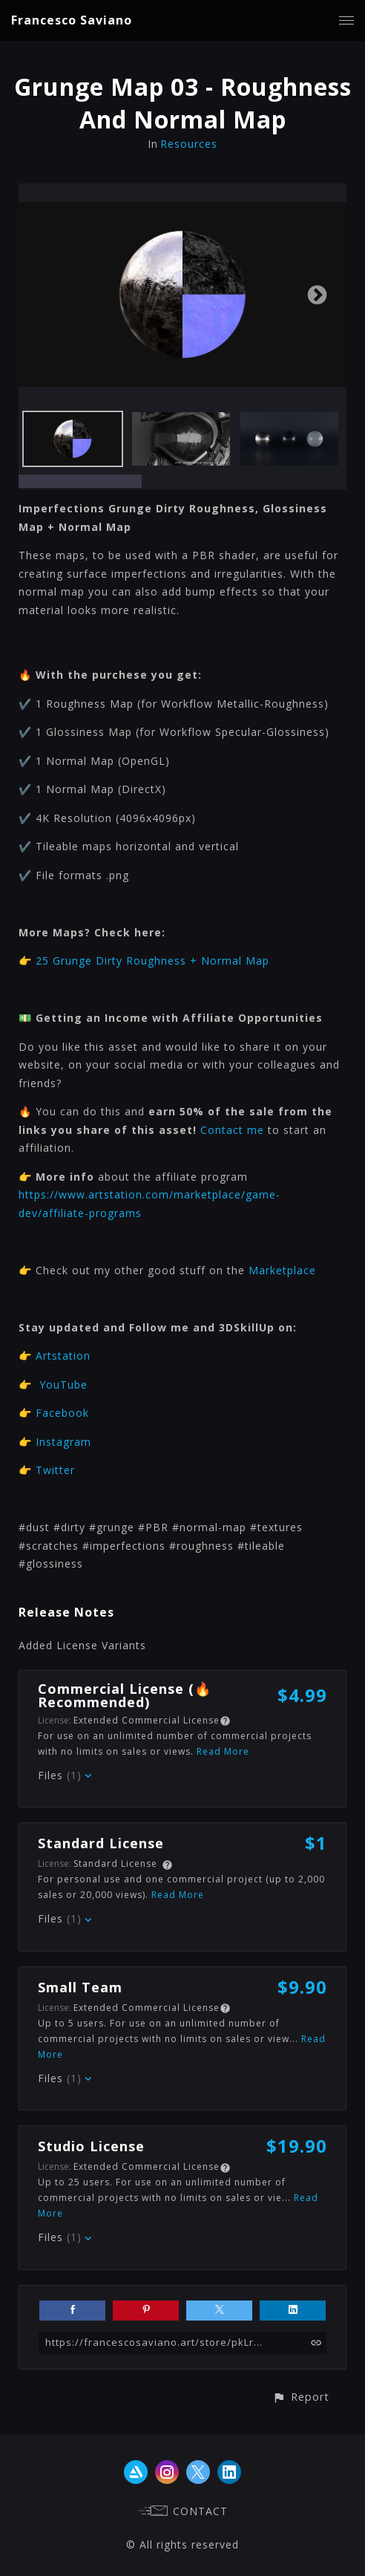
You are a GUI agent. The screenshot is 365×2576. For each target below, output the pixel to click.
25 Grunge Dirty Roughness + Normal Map (152, 960)
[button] (300, 2396)
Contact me (232, 1130)
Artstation (63, 1356)
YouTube (63, 1384)
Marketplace (282, 1270)
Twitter (55, 1470)
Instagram (63, 1442)
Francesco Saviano (71, 20)
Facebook (62, 1413)
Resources (188, 144)
